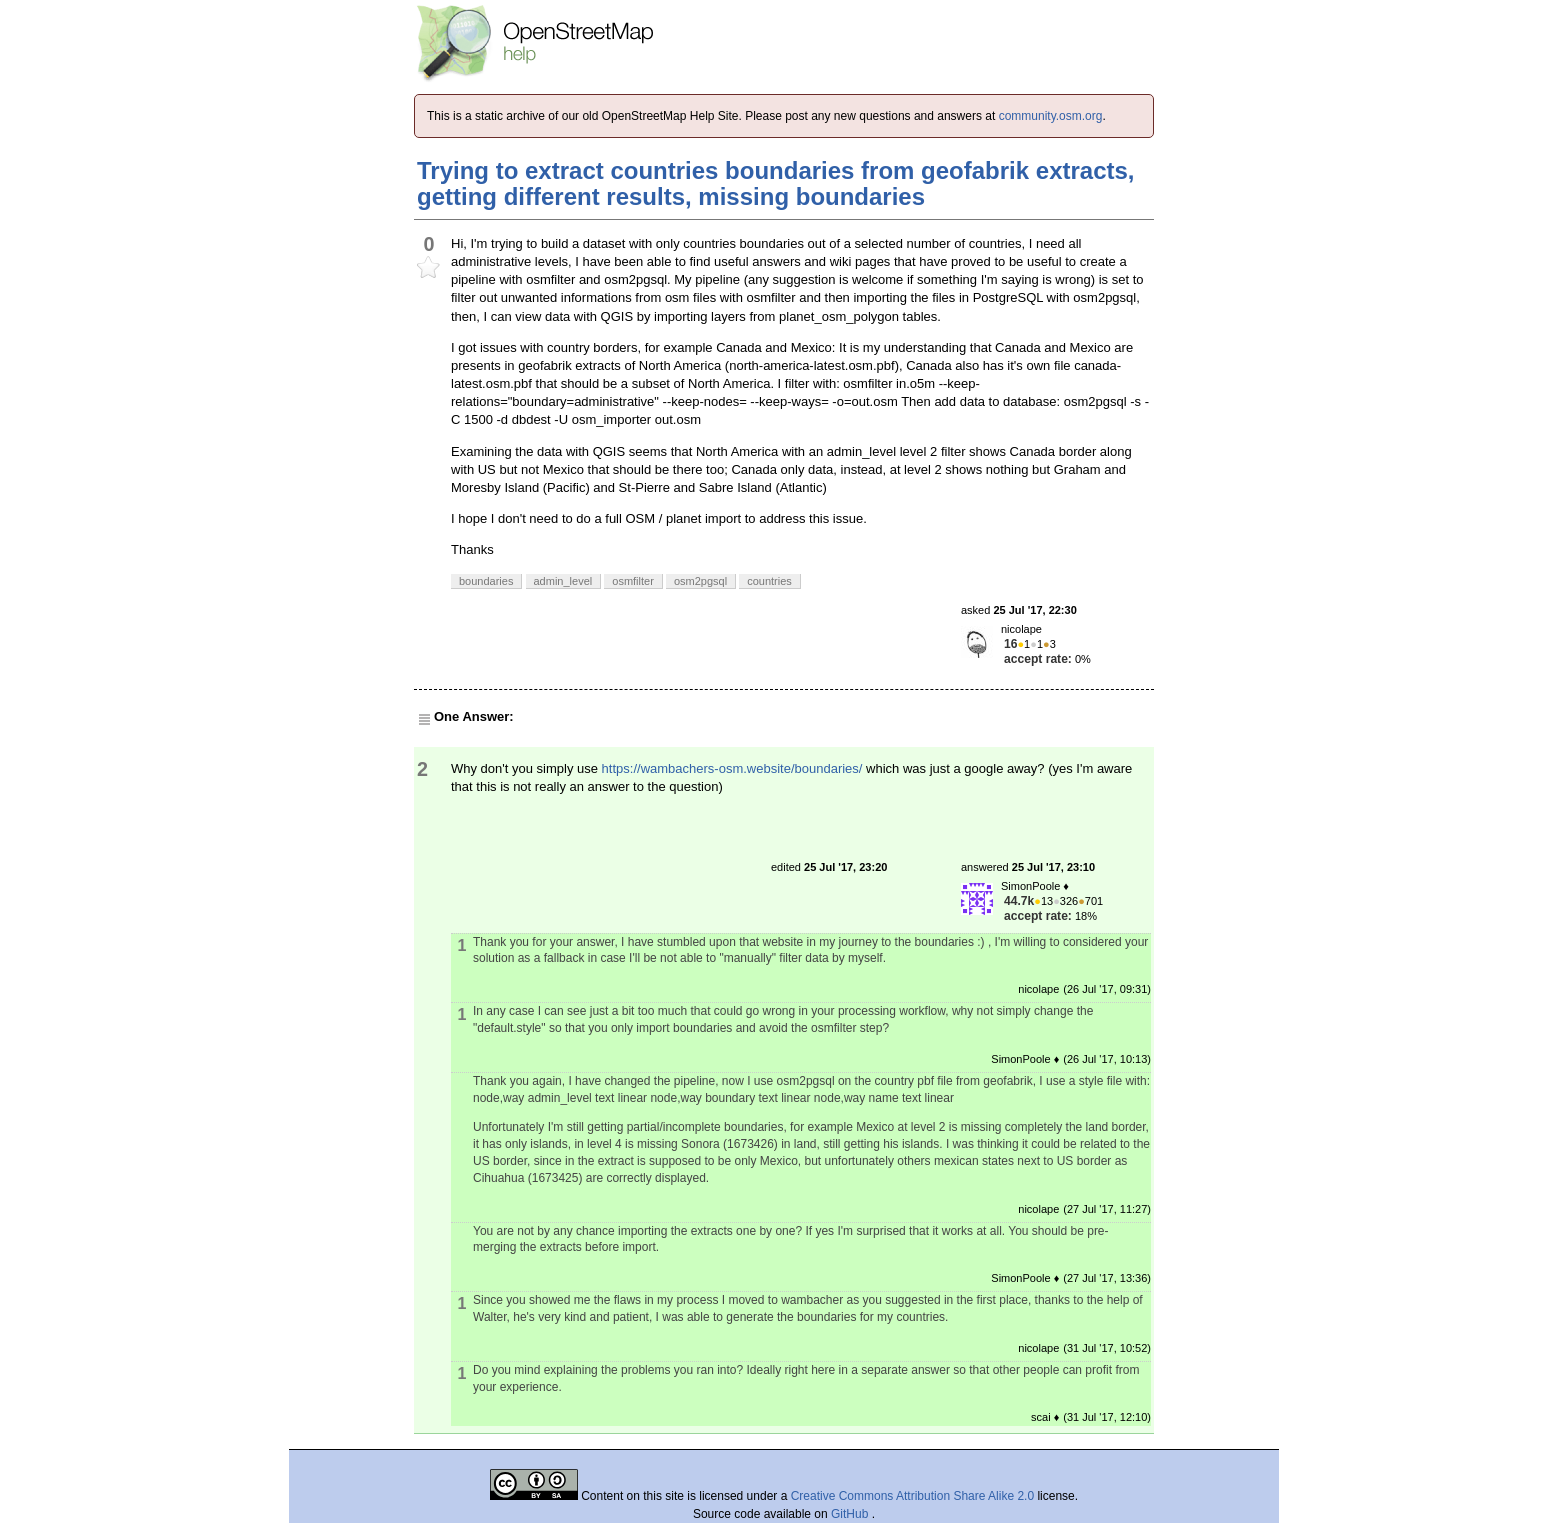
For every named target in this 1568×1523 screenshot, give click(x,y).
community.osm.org (1051, 116)
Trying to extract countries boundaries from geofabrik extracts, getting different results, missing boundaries (776, 183)
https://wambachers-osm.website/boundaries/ (732, 768)
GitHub (851, 1514)
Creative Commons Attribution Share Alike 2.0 (912, 1496)
